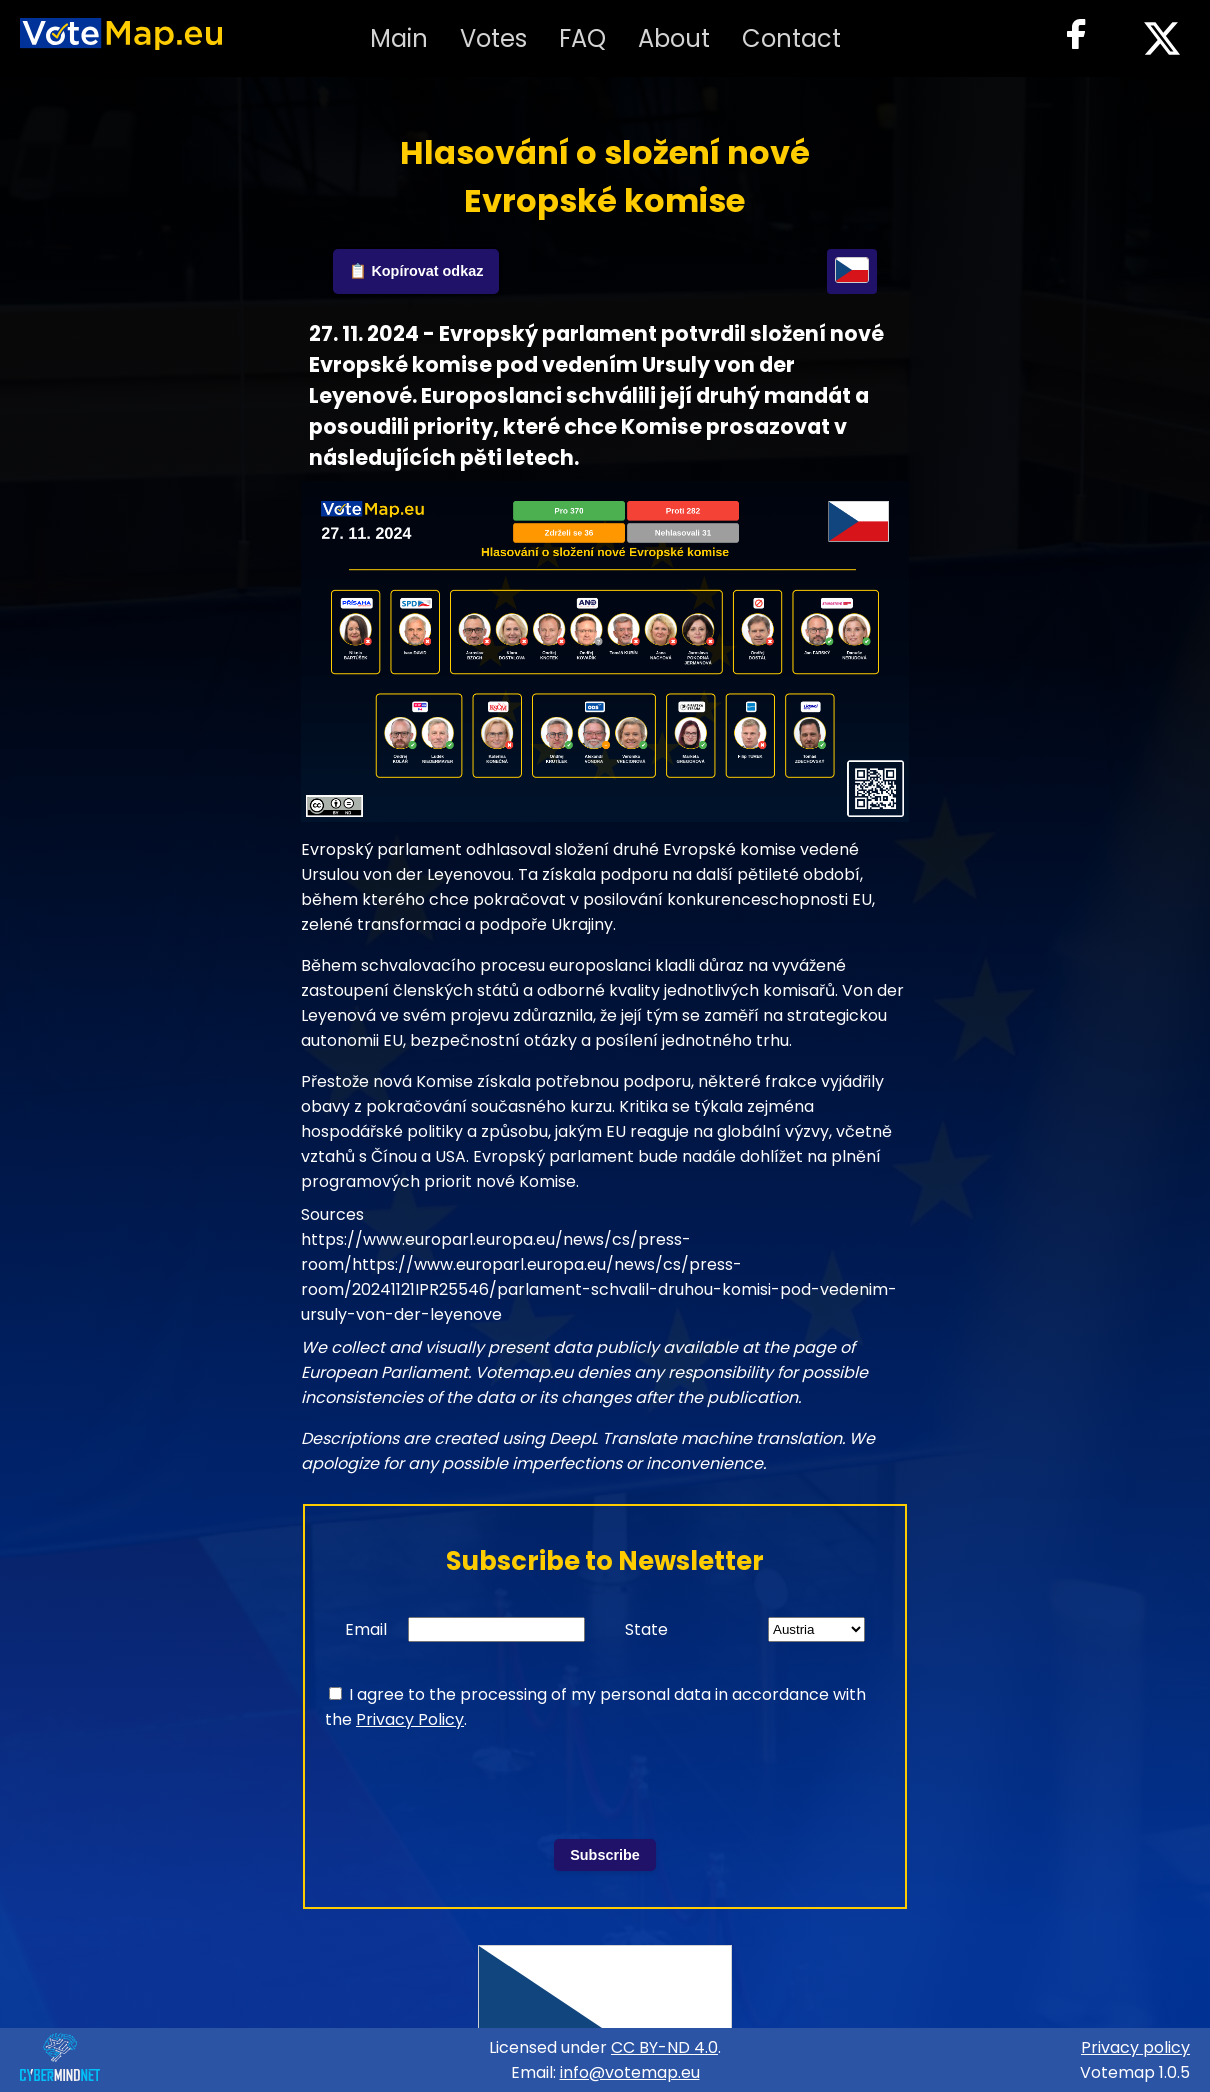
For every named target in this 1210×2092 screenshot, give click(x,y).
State (646, 1629)
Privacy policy (1135, 2047)
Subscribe (605, 1855)
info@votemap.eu (630, 2072)
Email (366, 1629)
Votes (493, 38)
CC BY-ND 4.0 (664, 2047)
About (674, 38)
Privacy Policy (410, 1719)
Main (399, 38)
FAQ (582, 38)
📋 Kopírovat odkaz (416, 271)
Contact (791, 38)
